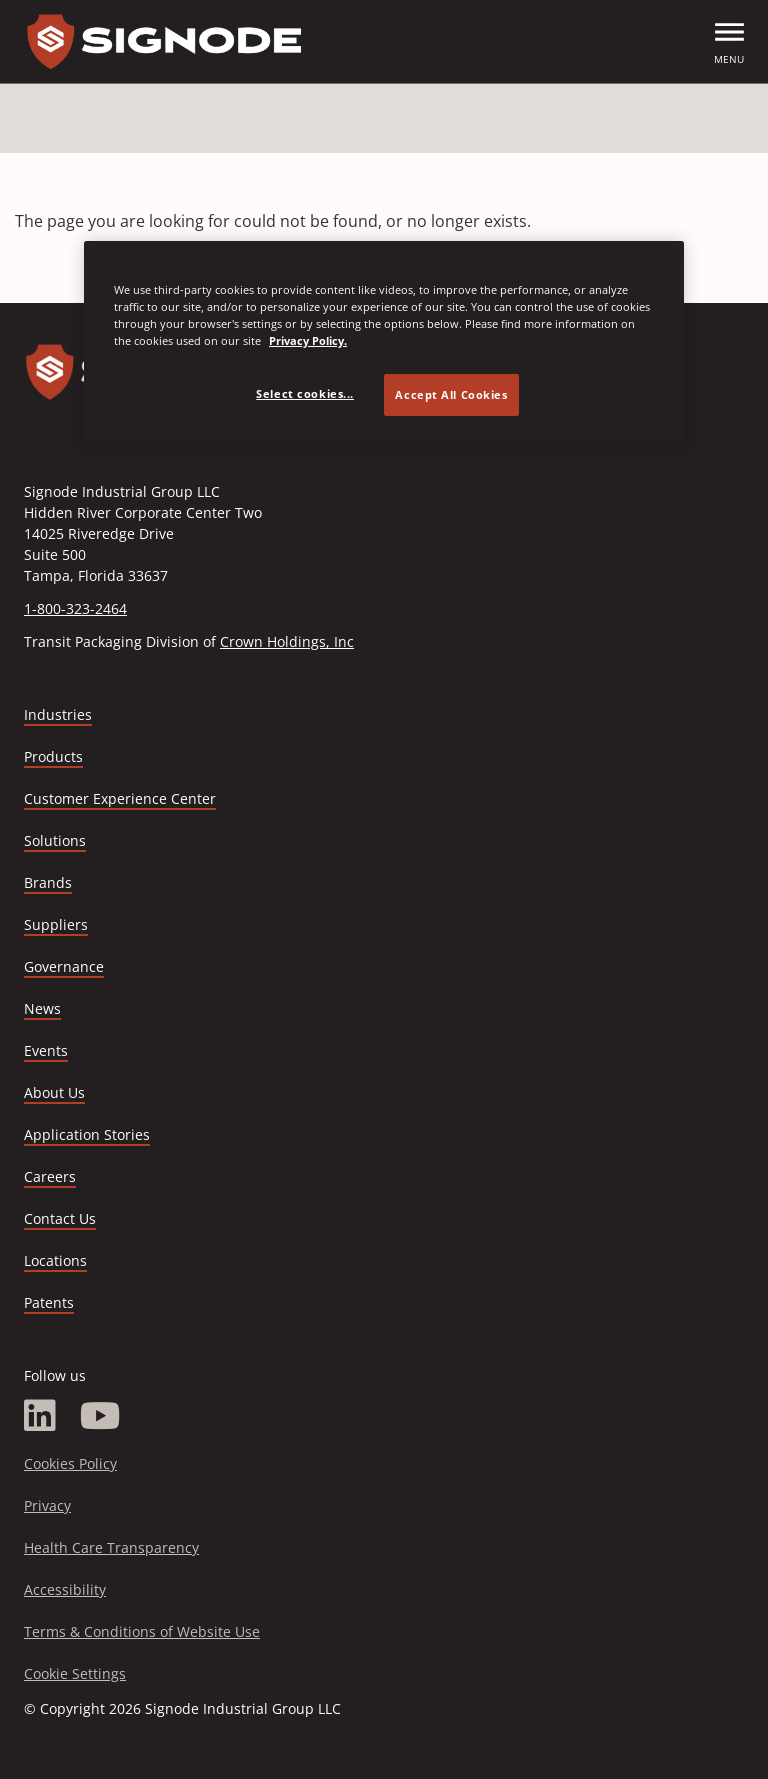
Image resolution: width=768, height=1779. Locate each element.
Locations (55, 1260)
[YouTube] (100, 1416)
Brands (48, 882)
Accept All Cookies (451, 394)
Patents (49, 1302)
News (42, 1008)
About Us (54, 1092)
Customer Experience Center (120, 798)
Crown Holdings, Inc (287, 641)
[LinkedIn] (40, 1416)
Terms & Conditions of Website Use (142, 1631)
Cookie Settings (75, 1673)
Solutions (55, 840)
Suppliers (56, 924)
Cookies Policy (70, 1463)
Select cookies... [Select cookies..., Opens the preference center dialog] (305, 393)
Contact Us (60, 1218)
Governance (64, 966)
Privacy (47, 1505)
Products (53, 756)
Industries (58, 714)
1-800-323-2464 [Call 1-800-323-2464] (75, 608)
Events (46, 1050)
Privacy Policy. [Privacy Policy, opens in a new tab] (308, 340)
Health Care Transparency (111, 1547)
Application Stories (87, 1134)
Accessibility (65, 1589)
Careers (50, 1177)
